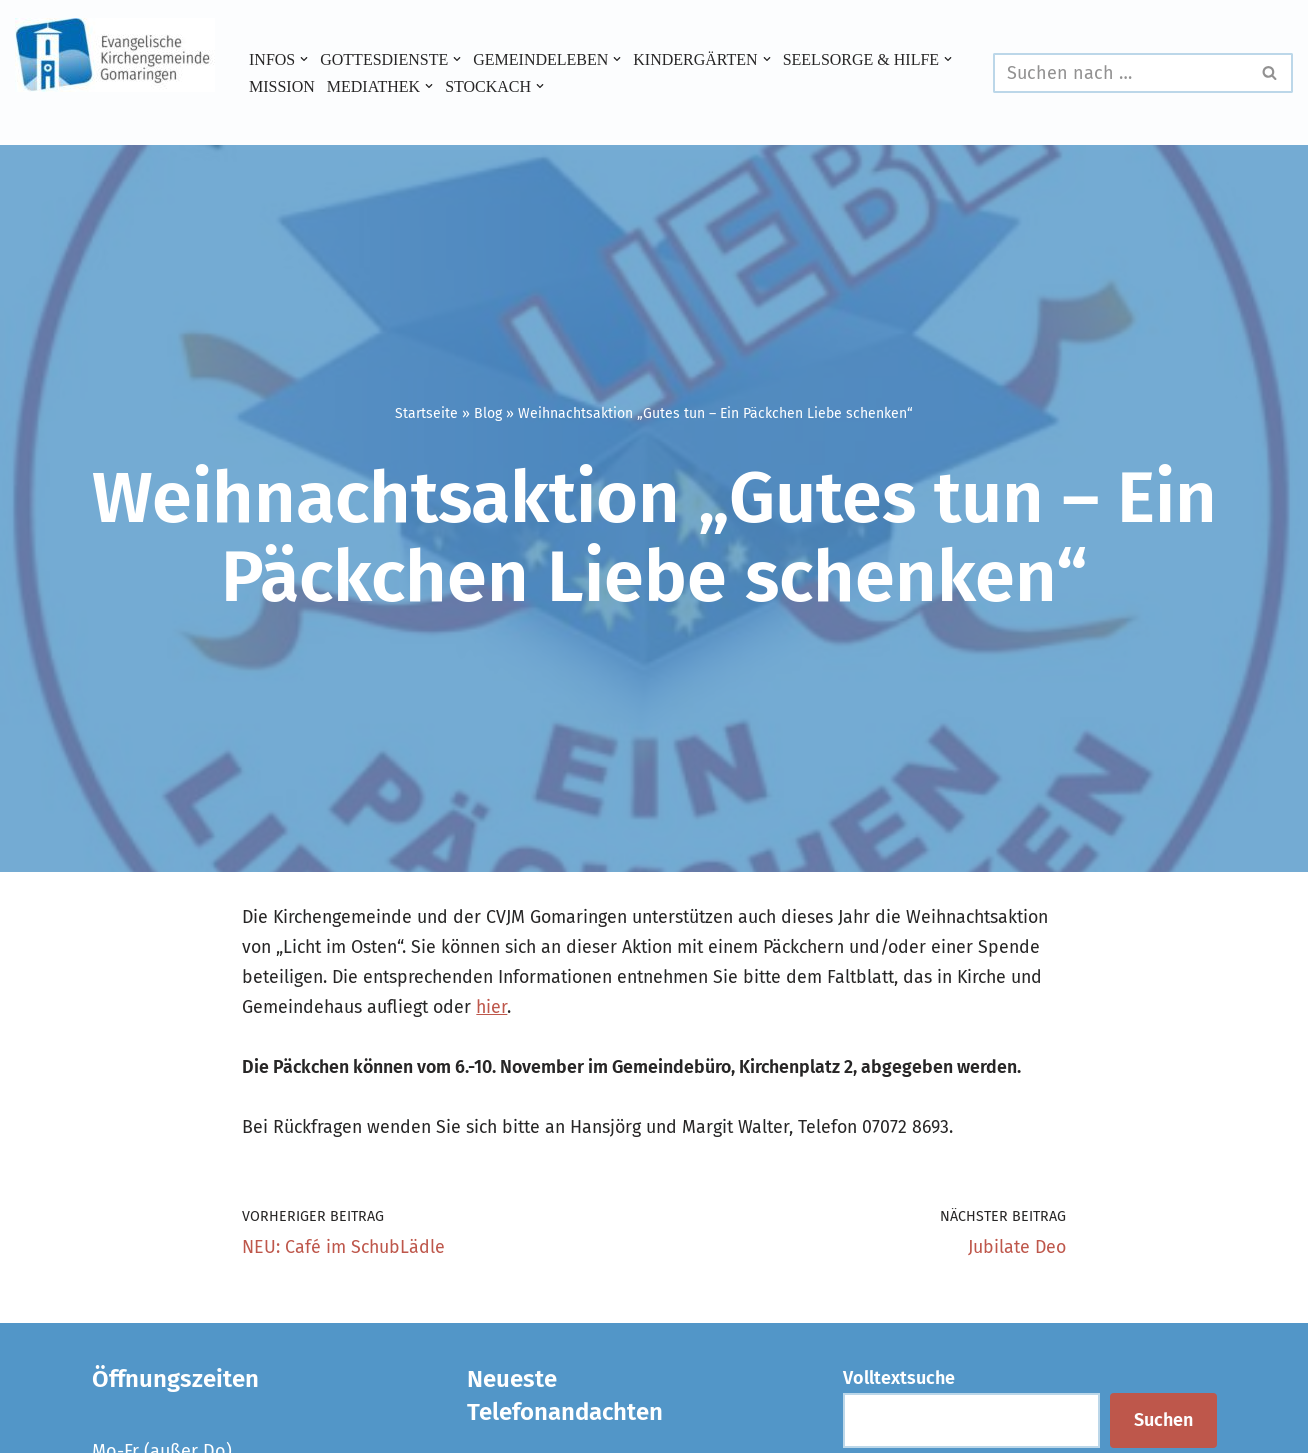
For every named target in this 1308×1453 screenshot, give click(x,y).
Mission (465, 86)
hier (724, 1008)
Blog (488, 413)
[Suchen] (1120, 73)
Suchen (1163, 1424)
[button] (305, 59)
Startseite (426, 413)
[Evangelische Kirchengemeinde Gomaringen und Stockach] (115, 55)
